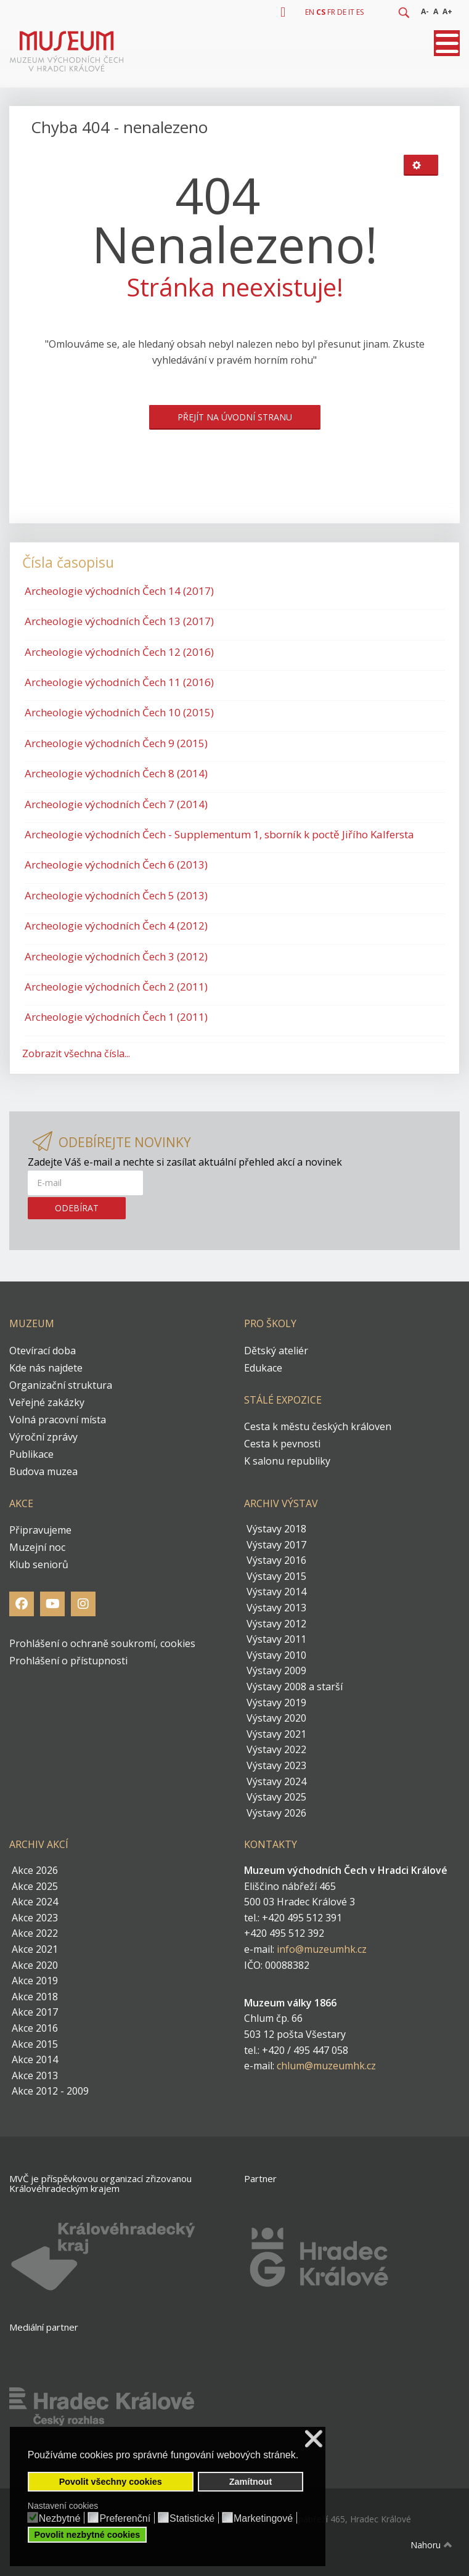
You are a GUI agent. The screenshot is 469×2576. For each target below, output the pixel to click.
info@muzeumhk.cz (322, 1949)
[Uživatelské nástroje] (421, 165)
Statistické (191, 2519)
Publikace (31, 1454)
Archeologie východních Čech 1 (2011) (116, 1017)
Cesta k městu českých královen (317, 1426)
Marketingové (263, 2519)
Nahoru (432, 2545)
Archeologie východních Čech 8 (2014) (116, 773)
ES (360, 12)
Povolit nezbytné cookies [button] (87, 2535)
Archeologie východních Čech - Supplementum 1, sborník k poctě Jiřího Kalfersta (219, 834)
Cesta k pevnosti (282, 1443)
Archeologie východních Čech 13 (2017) (119, 621)
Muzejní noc (37, 1547)
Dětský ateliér (276, 1350)
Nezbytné (60, 2519)
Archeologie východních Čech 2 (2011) (116, 986)
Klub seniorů (38, 1564)
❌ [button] (314, 2439)
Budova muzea (43, 1471)
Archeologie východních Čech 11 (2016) (119, 682)
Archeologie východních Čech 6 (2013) (116, 864)
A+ (447, 11)
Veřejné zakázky (46, 1402)
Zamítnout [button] (250, 2482)
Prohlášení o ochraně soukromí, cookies (102, 1643)
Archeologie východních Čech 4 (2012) (116, 925)
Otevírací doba (42, 1350)
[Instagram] (83, 1604)
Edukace (263, 1368)
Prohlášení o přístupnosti (68, 1660)
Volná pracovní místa (57, 1419)
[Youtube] (52, 1604)
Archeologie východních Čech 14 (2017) (119, 591)
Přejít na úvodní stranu (234, 417)
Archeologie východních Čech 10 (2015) (119, 712)
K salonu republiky (287, 1461)
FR (331, 12)
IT (351, 12)
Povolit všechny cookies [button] (110, 2482)
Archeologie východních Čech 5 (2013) (116, 895)
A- (425, 11)
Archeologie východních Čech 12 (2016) (119, 652)
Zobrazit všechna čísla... (76, 1053)
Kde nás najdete (46, 1368)
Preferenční (124, 2519)
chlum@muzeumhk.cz (326, 2065)
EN (309, 12)
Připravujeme (40, 1530)
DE (341, 12)
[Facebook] (21, 1604)
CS (320, 12)
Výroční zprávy (43, 1437)
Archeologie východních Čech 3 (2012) (116, 956)
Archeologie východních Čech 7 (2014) (116, 804)
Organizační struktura (60, 1385)
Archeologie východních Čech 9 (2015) (116, 743)
